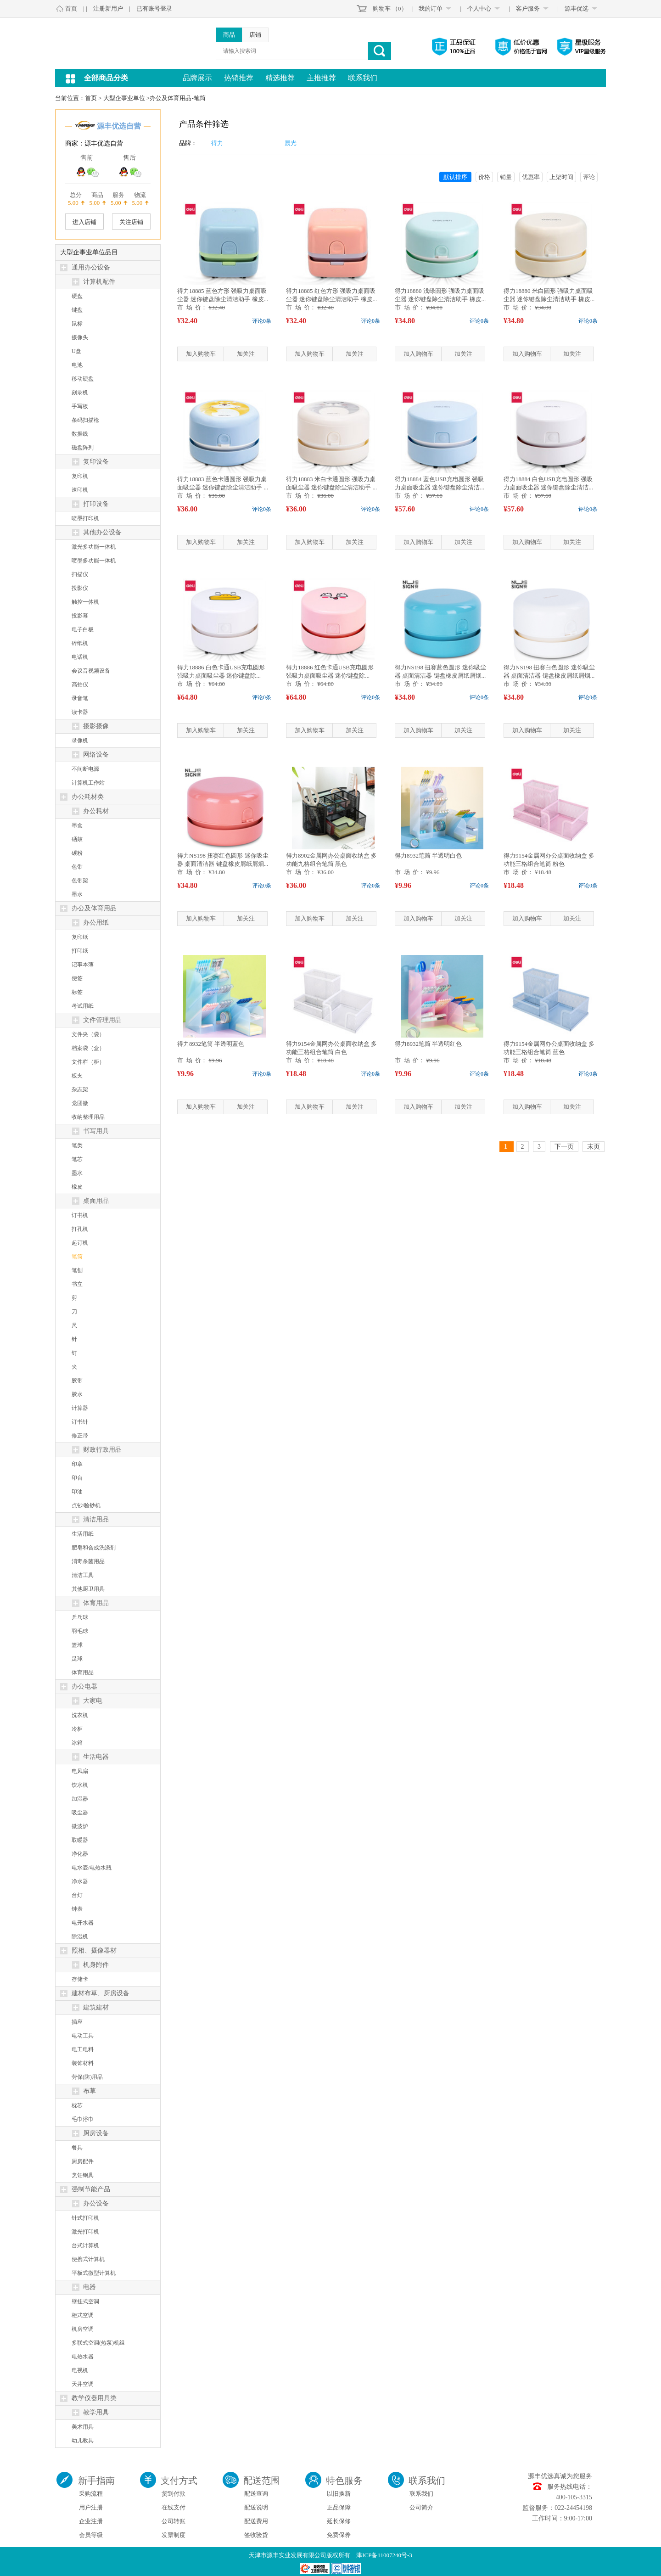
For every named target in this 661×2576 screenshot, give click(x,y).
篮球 (77, 1645)
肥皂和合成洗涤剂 (94, 1547)
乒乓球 (80, 1617)
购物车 (382, 8)
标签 (77, 992)
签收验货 (256, 2534)
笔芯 (77, 1159)
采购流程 (91, 2493)
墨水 (77, 894)
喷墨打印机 (85, 518)
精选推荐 (280, 78)
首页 (71, 8)
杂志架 (80, 1089)
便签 (77, 978)
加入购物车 (201, 353)
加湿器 (80, 1799)
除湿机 (80, 1936)
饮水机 (80, 1785)
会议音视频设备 (91, 671)
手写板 (80, 406)
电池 (77, 365)
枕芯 (77, 2105)
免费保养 (339, 2534)
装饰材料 (83, 2063)
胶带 (77, 1380)
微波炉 (80, 1826)
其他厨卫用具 (88, 1589)
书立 (77, 1284)
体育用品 (83, 1672)
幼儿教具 (83, 2440)
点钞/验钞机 (86, 1505)
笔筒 (77, 1256)
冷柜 (77, 1729)
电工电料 (83, 2049)
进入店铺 (84, 222)
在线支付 (173, 2507)
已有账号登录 (154, 8)
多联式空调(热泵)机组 (98, 2343)
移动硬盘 (83, 379)
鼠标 (77, 323)
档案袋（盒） (88, 1048)
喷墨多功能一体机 (94, 560)
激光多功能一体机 (94, 547)
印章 (77, 1464)
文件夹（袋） (88, 1034)
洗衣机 (80, 1715)
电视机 (80, 2370)
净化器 (80, 1854)
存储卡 (80, 1979)
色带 (77, 867)
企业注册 (91, 2521)
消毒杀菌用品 (88, 1561)
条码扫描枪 (85, 420)
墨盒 (77, 825)
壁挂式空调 (85, 2301)
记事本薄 (83, 964)
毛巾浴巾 (83, 2119)
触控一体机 (85, 602)
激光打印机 (85, 2231)
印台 (77, 1478)
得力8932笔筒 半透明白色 (428, 855)
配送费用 (256, 2521)
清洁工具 (83, 1575)
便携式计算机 (88, 2259)
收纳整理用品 (88, 1117)
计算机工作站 (88, 783)
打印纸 (80, 951)
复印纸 (80, 937)
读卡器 (80, 712)
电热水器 (83, 2356)
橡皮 (77, 1187)
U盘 (76, 351)
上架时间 (561, 177)
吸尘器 (80, 1812)
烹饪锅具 (83, 2175)
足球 (77, 1659)
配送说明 (256, 2507)
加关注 (246, 353)
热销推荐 (238, 78)
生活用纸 (83, 1534)
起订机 (80, 1243)
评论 (589, 177)
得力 (217, 143)
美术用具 (83, 2427)
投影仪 (80, 588)
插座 (77, 2022)
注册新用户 (108, 8)
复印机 (80, 476)
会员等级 (91, 2534)
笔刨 (77, 1270)
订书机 (80, 1215)
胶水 (77, 1394)
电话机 (80, 657)
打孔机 (80, 1229)
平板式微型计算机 (94, 2273)
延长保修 (339, 2521)
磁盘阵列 (83, 447)
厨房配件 (83, 2161)
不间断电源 (85, 769)
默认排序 (455, 177)
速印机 (80, 490)
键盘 (77, 310)
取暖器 (80, 1840)
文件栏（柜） (88, 1062)
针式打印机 (85, 2218)
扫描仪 (80, 574)
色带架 (80, 880)
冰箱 (77, 1743)
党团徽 (80, 1103)
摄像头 (80, 337)
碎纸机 (80, 643)
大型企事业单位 (124, 98)
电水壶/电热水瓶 (92, 1867)
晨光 (291, 143)
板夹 (77, 1075)
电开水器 (83, 1922)
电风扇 (80, 1771)
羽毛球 (80, 1631)
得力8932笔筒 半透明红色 (428, 1043)
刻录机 (80, 392)
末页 (593, 1146)
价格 (484, 177)
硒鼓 (77, 839)
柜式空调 (83, 2315)
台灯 (77, 1895)
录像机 (80, 740)
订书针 (80, 1422)
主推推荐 (321, 78)
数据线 (80, 434)
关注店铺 (131, 222)
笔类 (77, 1145)
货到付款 (173, 2493)
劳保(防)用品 (87, 2077)
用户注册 (91, 2507)
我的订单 (431, 8)
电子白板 (83, 629)
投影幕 (80, 615)
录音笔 (80, 698)
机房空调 (83, 2329)
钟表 (77, 1909)
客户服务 (528, 8)
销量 (506, 177)
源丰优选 (576, 8)
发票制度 (173, 2534)
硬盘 (77, 296)
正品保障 (339, 2507)
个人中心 (479, 8)
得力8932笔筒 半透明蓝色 (210, 1043)
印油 (77, 1491)
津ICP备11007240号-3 (384, 2555)
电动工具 (83, 2035)
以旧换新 (339, 2493)
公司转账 (173, 2521)
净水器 (80, 1881)
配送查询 (256, 2493)
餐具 (77, 2147)
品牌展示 (197, 78)
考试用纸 (83, 1006)
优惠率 (531, 177)
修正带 (80, 1435)
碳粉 (77, 853)
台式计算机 (85, 2245)
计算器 (80, 1408)
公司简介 (421, 2507)
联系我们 (362, 78)
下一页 (564, 1146)
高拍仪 (80, 684)
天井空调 (83, 2384)
